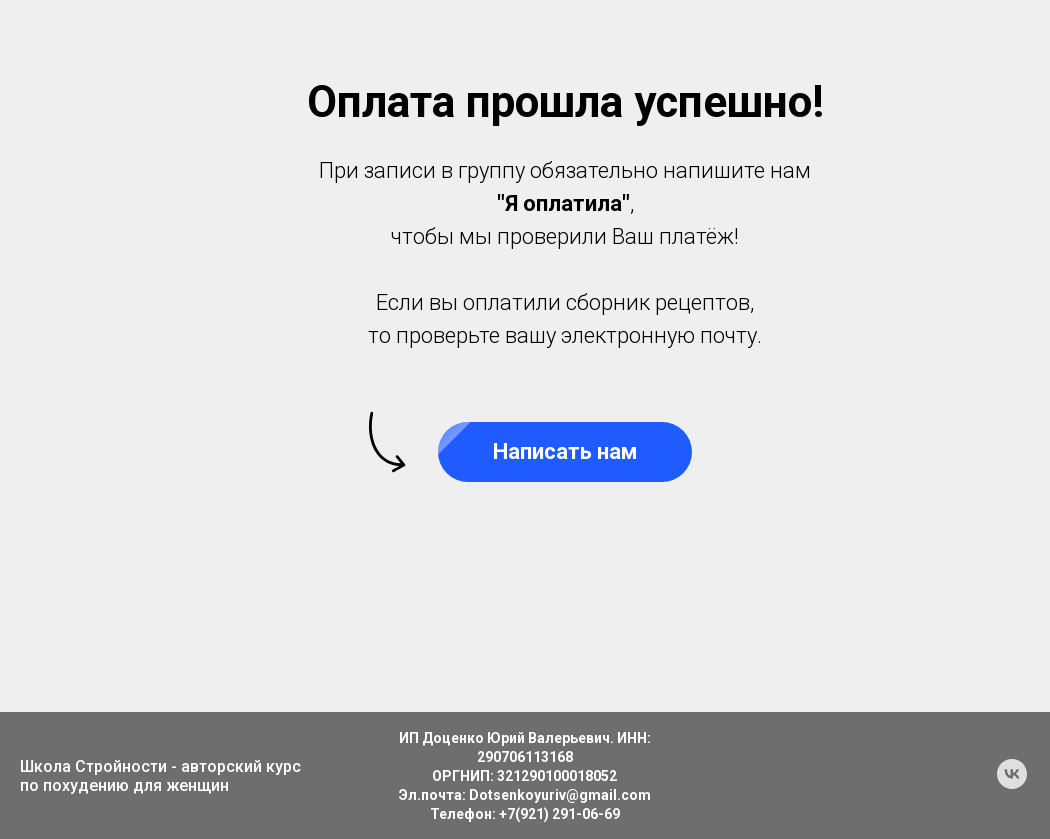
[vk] (1012, 783)
